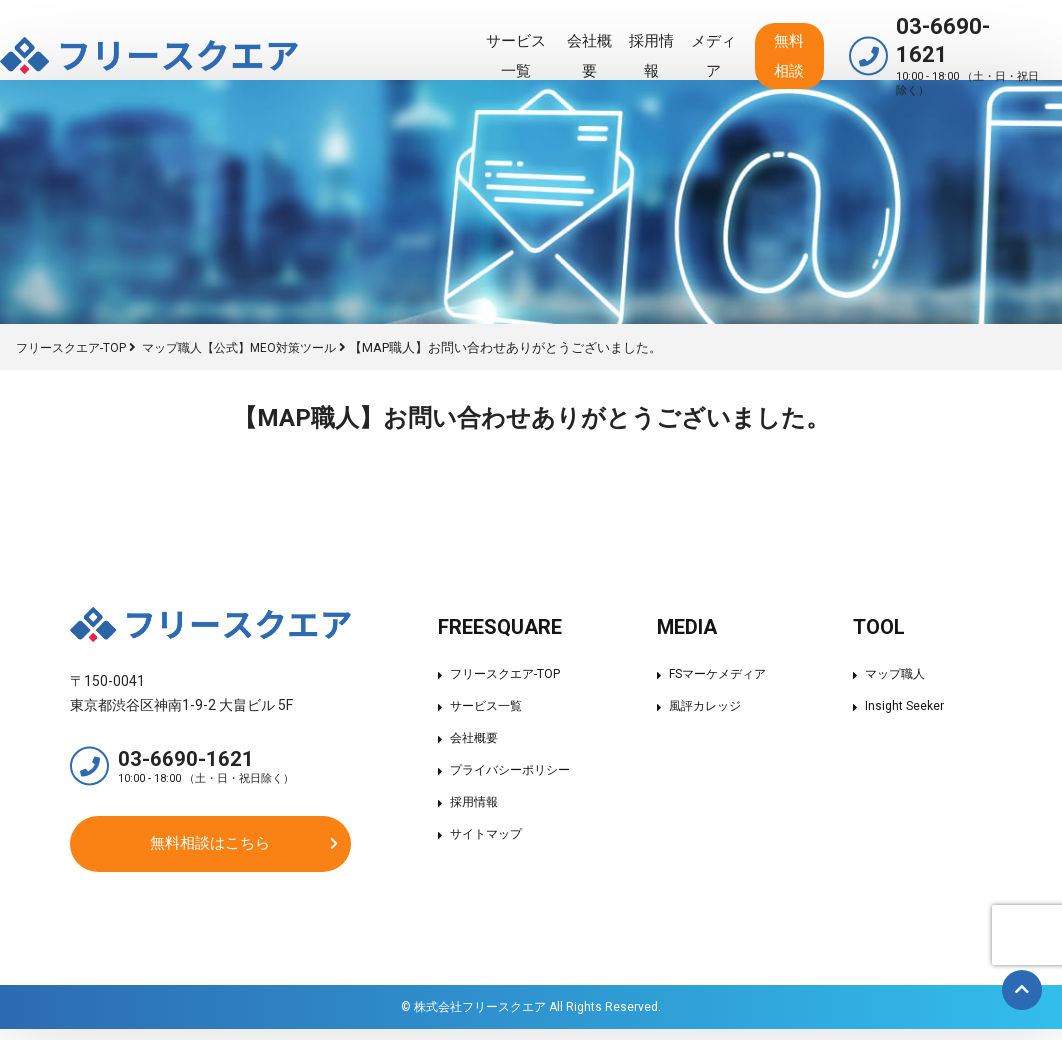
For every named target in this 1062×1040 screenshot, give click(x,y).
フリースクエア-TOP (503, 673)
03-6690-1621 (954, 36)
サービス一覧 (416, 36)
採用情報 (581, 36)
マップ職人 (900, 673)
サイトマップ (483, 833)
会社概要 (506, 36)
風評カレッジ (707, 705)
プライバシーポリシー (509, 769)
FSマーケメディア (721, 673)
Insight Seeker (909, 705)
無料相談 (749, 36)
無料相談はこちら (210, 850)
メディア (656, 36)
